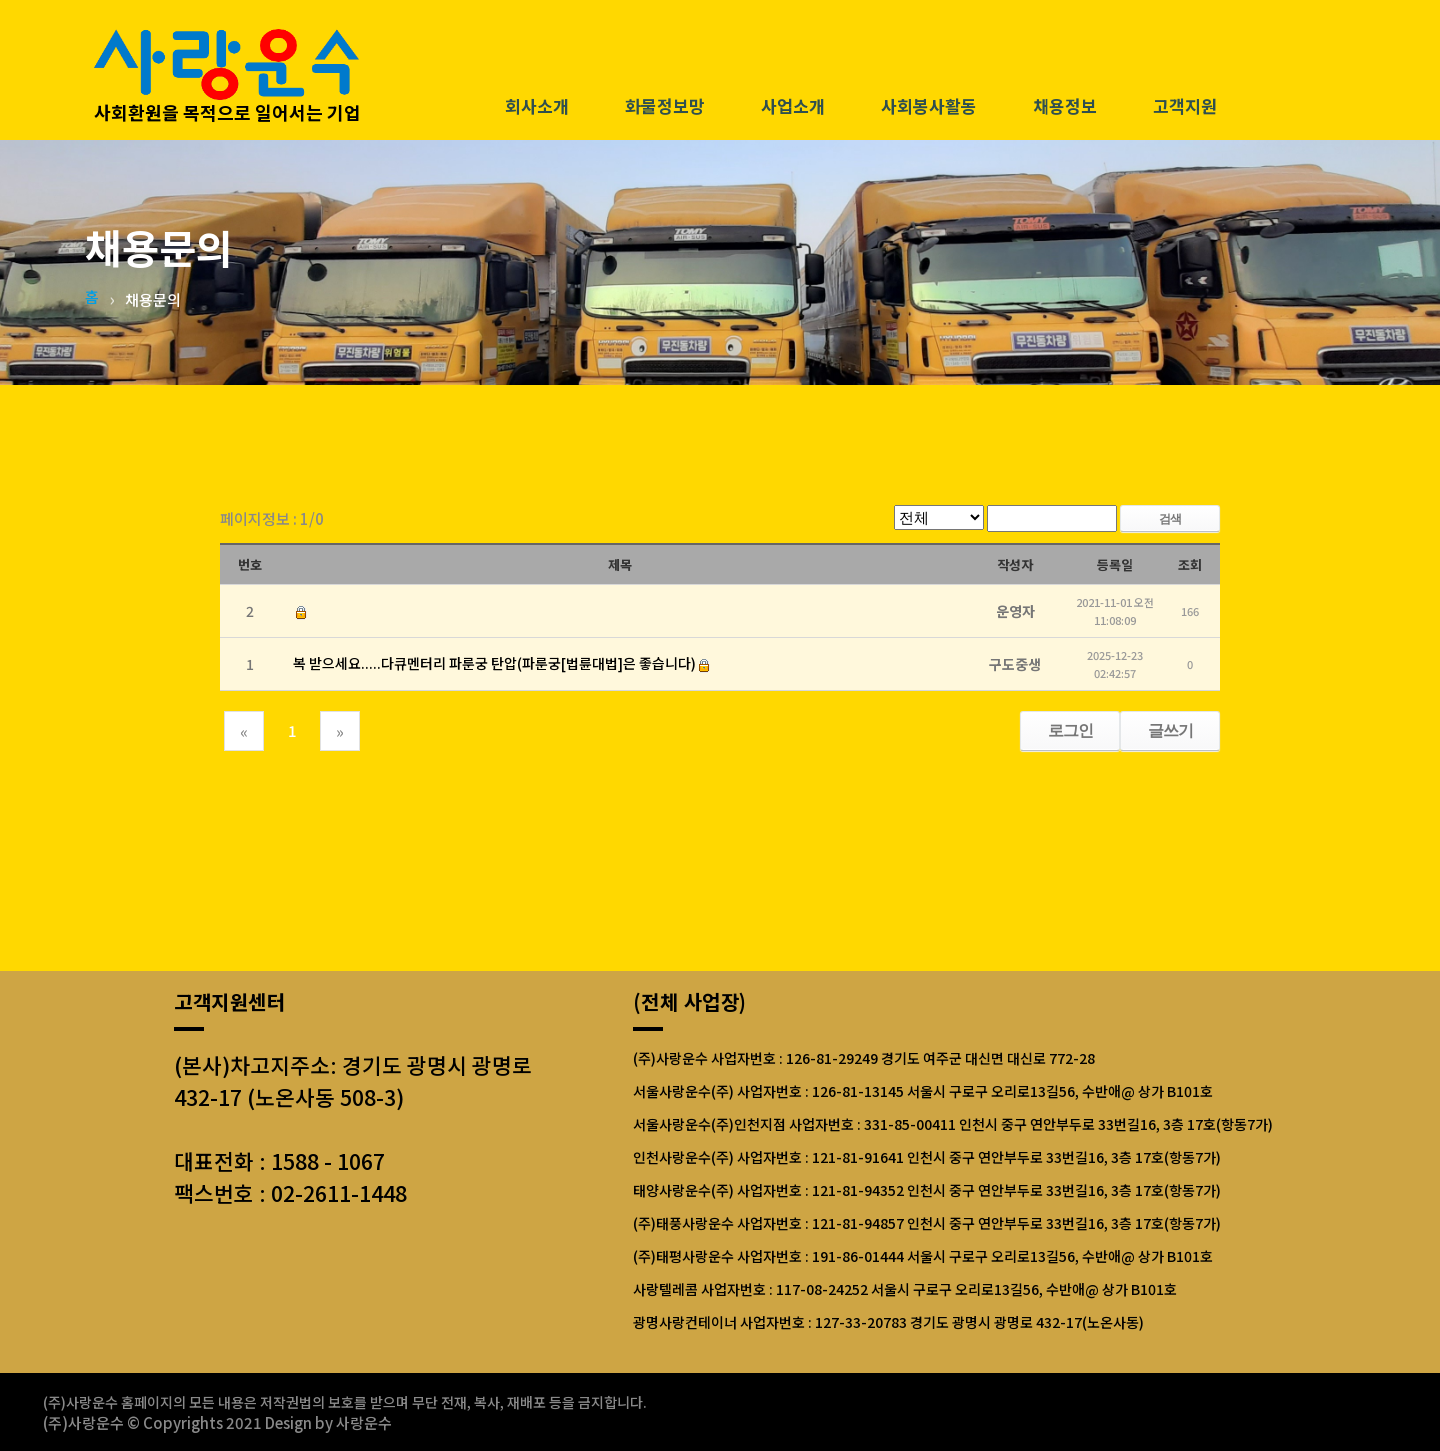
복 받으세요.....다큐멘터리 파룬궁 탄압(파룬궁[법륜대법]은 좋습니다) (494, 663)
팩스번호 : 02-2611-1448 (290, 1192)
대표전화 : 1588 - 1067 (279, 1160)
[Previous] (244, 731)
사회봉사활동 (929, 107)
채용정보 (1065, 107)
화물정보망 (665, 107)
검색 (1170, 518)
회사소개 (537, 107)
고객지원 (1185, 107)
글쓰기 (1170, 730)
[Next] (340, 731)
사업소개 (793, 107)
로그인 (1070, 730)
